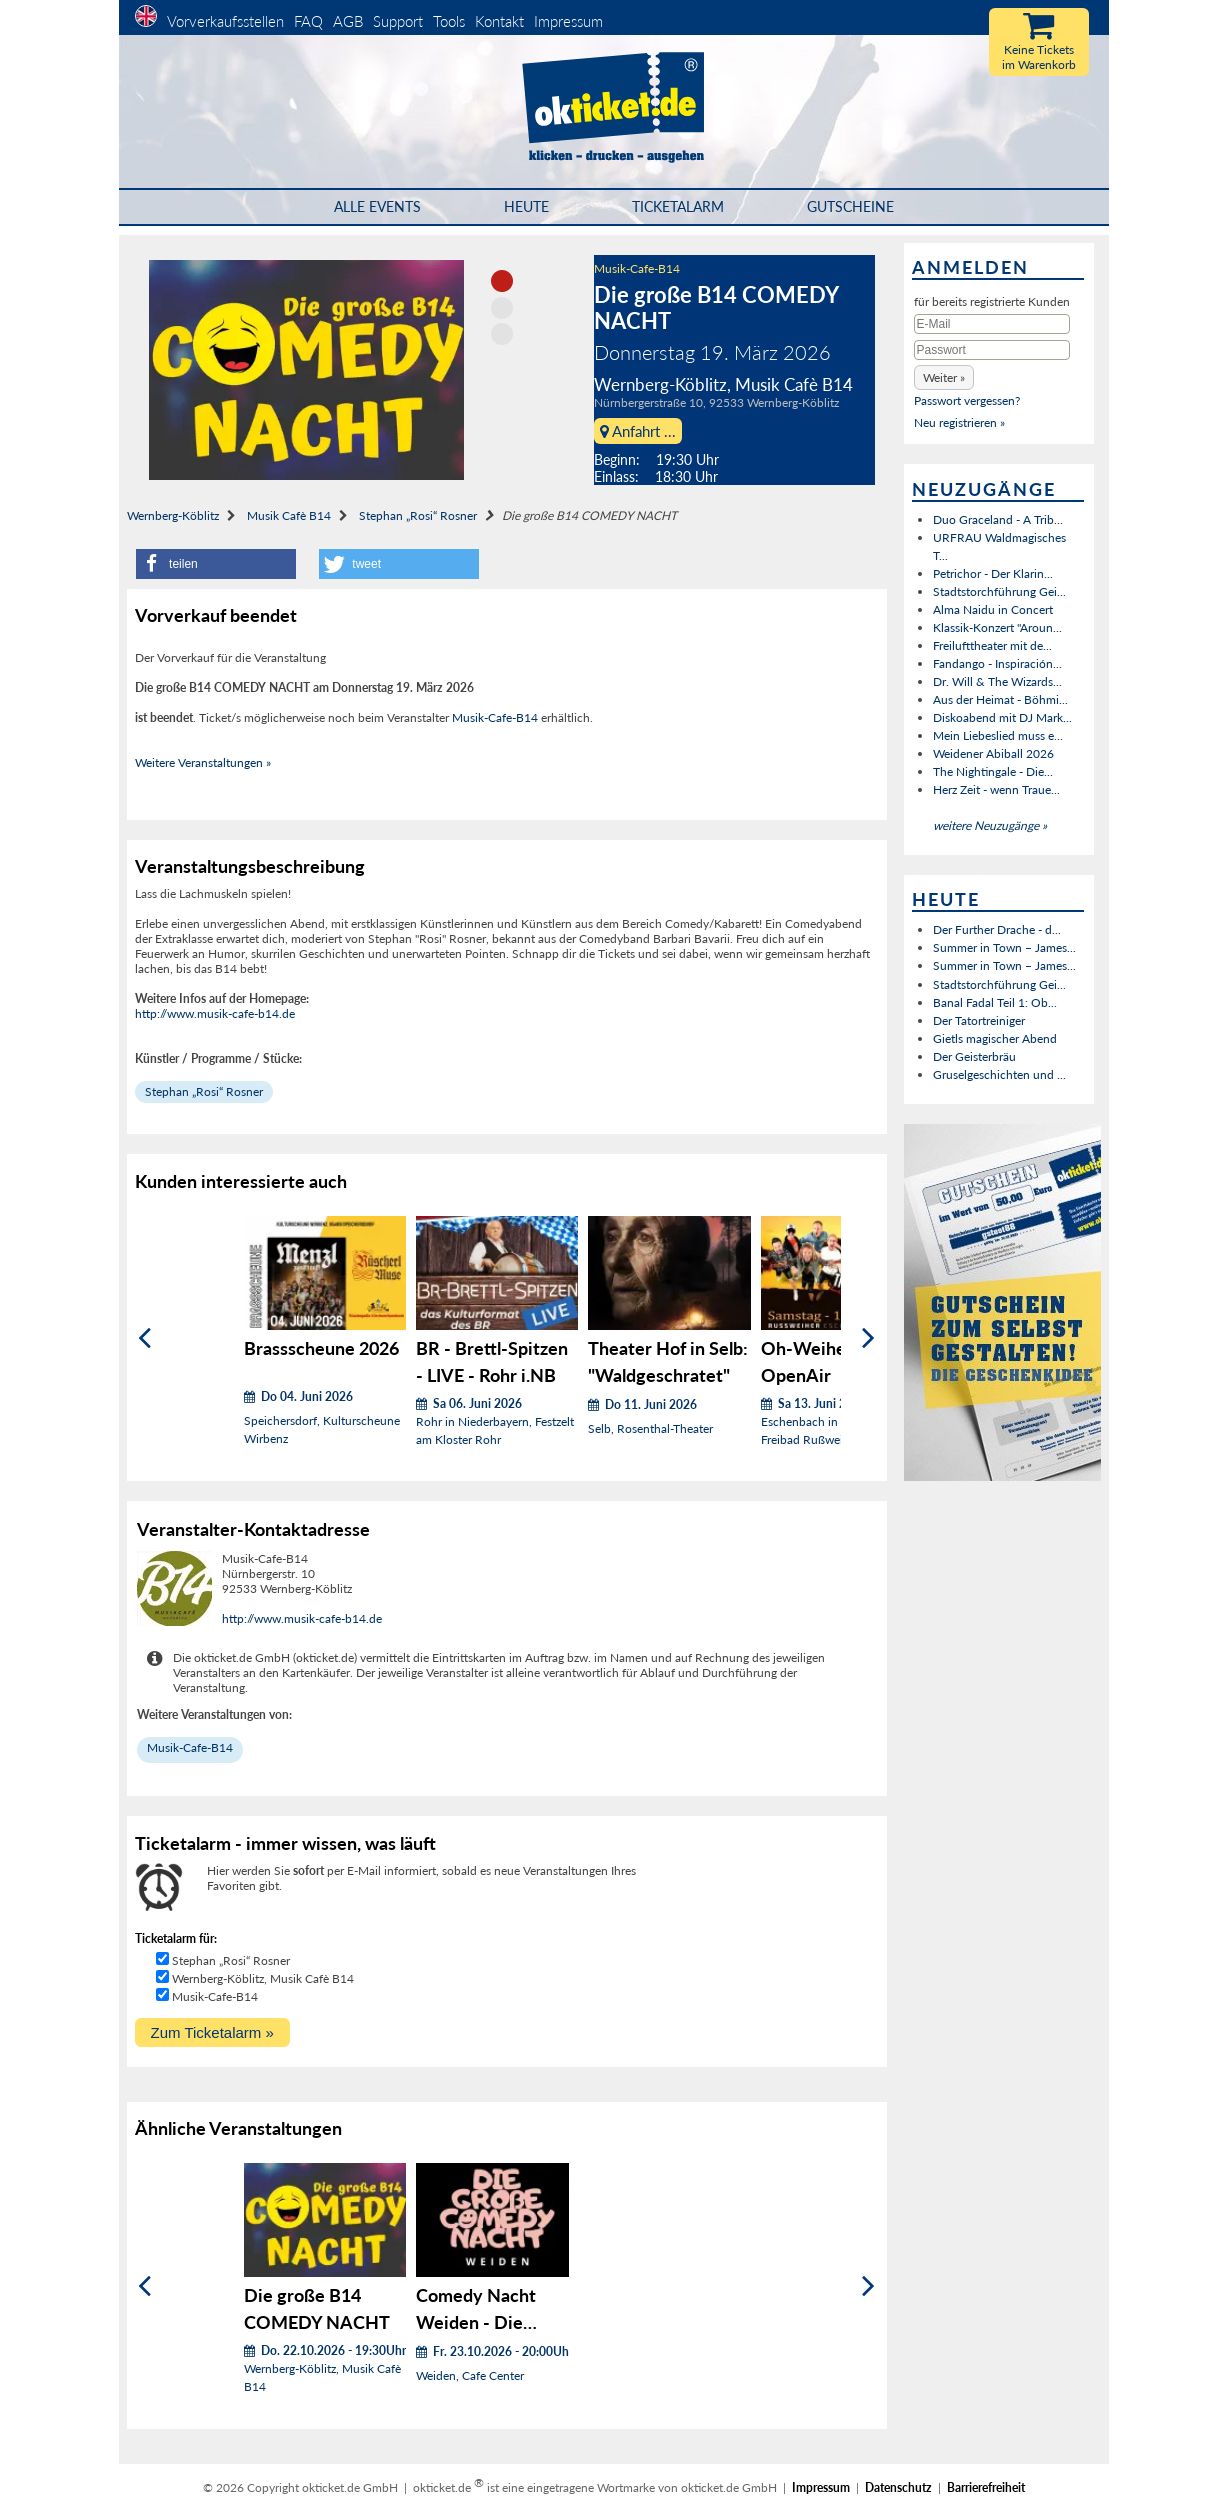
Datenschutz (898, 2487)
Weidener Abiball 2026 (993, 753)
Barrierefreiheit (986, 2487)
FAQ (308, 21)
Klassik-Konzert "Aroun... (997, 627)
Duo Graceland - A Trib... (998, 519)
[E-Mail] (992, 324)
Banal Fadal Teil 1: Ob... (995, 1002)
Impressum (568, 21)
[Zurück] (144, 1338)
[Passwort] (992, 350)
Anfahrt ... (638, 431)
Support (398, 21)
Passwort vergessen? (967, 400)
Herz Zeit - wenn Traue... (996, 789)
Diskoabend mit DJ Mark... (1002, 717)
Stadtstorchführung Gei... (999, 591)
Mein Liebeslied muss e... (998, 735)
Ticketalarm (678, 206)
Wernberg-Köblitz (173, 515)
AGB (348, 21)
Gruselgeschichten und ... (999, 1074)
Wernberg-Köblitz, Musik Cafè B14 (263, 1978)
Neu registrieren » (959, 422)
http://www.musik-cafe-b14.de (215, 1013)
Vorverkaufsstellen (225, 21)
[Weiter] (868, 1338)
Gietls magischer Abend (995, 1038)
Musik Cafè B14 (289, 515)
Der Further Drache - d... (997, 929)
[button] (216, 564)
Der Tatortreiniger (979, 1020)
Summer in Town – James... (1004, 947)
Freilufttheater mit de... (992, 645)
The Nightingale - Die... (993, 771)
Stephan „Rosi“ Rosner (418, 515)
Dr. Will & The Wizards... (997, 681)
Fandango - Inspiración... (997, 663)
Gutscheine (850, 206)
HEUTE (526, 206)
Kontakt (499, 21)
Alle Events (377, 206)
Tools (449, 21)
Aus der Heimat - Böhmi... (1000, 699)
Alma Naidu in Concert (993, 609)
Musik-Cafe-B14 (637, 268)
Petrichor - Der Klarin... (993, 573)
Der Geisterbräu (974, 1056)
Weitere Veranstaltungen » (203, 762)
